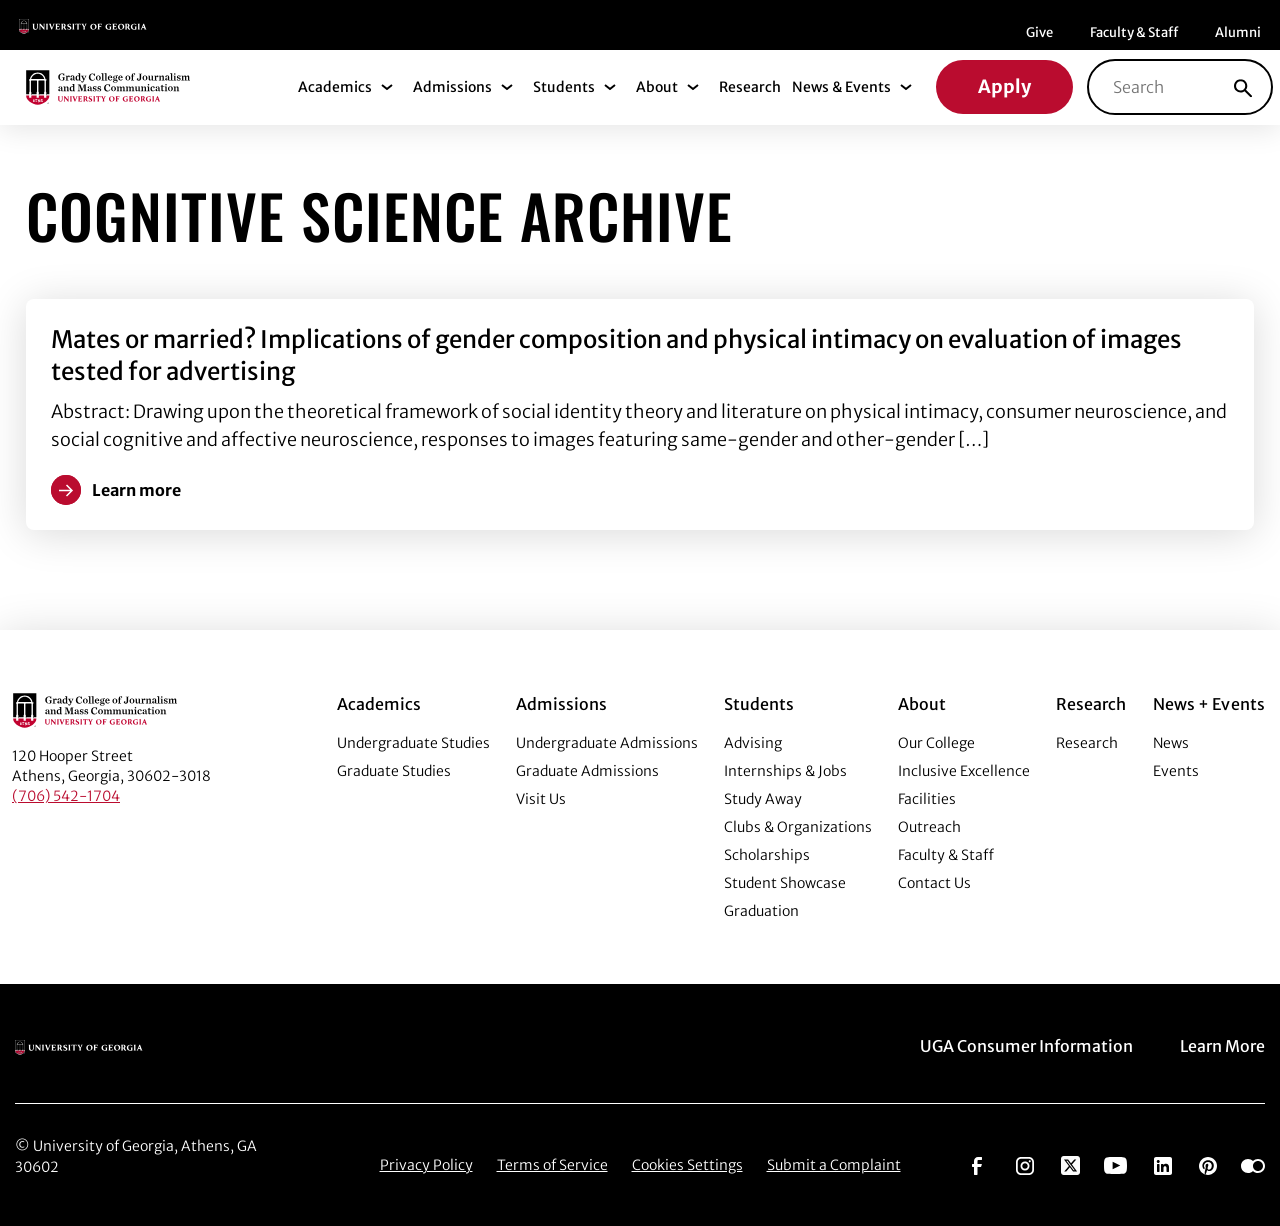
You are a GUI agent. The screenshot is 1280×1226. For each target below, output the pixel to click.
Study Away (763, 799)
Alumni (1238, 32)
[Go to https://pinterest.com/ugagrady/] (1208, 1164)
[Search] (1243, 87)
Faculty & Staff (1134, 32)
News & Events (841, 87)
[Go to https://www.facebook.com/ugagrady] (977, 1164)
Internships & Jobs (785, 771)
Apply (1004, 86)
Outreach (929, 827)
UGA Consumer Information (1026, 1046)
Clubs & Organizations (798, 827)
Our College (936, 743)
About (657, 87)
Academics (335, 87)
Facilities (927, 799)
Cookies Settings (687, 1165)
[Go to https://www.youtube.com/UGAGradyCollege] (1115, 1164)
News (1171, 743)
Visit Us (541, 799)
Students (564, 87)
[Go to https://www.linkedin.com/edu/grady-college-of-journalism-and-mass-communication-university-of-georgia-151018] (1163, 1164)
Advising (753, 743)
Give (1039, 32)
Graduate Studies (394, 771)
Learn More (1222, 1046)
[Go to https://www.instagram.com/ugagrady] (1025, 1164)
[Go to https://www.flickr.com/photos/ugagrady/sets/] (1253, 1164)
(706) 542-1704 (66, 796)
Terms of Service (552, 1165)
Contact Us (934, 883)
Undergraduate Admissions (607, 743)
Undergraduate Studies (413, 743)
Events (1176, 771)
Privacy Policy (426, 1165)
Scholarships (767, 855)
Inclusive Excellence (964, 771)
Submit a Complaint (834, 1165)
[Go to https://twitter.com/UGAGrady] (1070, 1164)
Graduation (761, 911)
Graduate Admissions (587, 771)
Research (750, 87)
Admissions (452, 87)
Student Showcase (785, 883)
